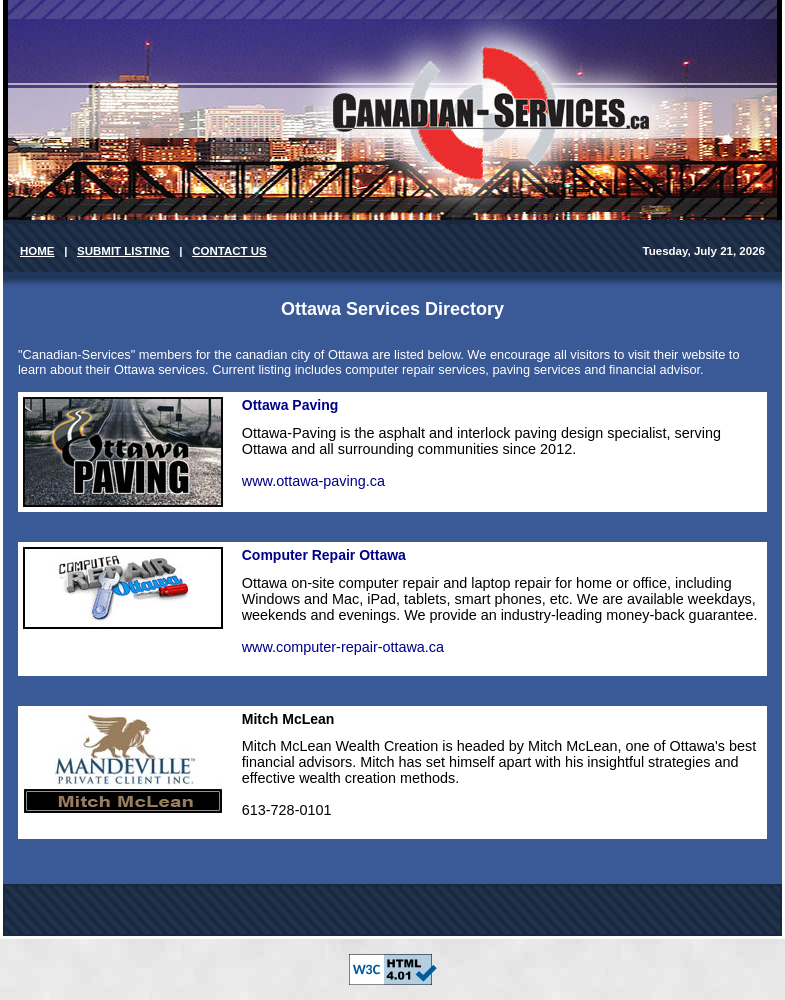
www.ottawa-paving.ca (313, 481)
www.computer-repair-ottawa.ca (343, 647)
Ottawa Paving (290, 405)
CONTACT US (229, 251)
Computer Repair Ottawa (324, 555)
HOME (37, 251)
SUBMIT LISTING (123, 251)
